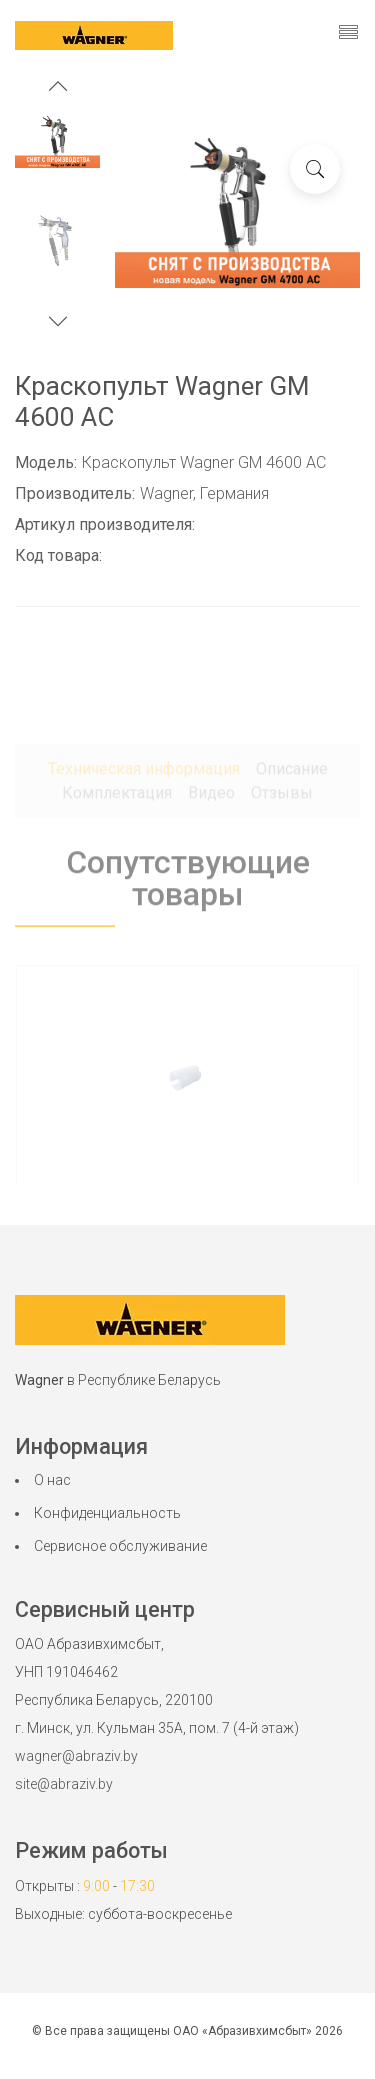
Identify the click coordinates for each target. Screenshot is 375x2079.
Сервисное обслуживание (120, 1546)
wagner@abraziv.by (76, 1756)
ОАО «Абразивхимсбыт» (242, 2031)
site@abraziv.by (64, 1784)
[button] (58, 88)
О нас (52, 1480)
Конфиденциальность (107, 1513)
